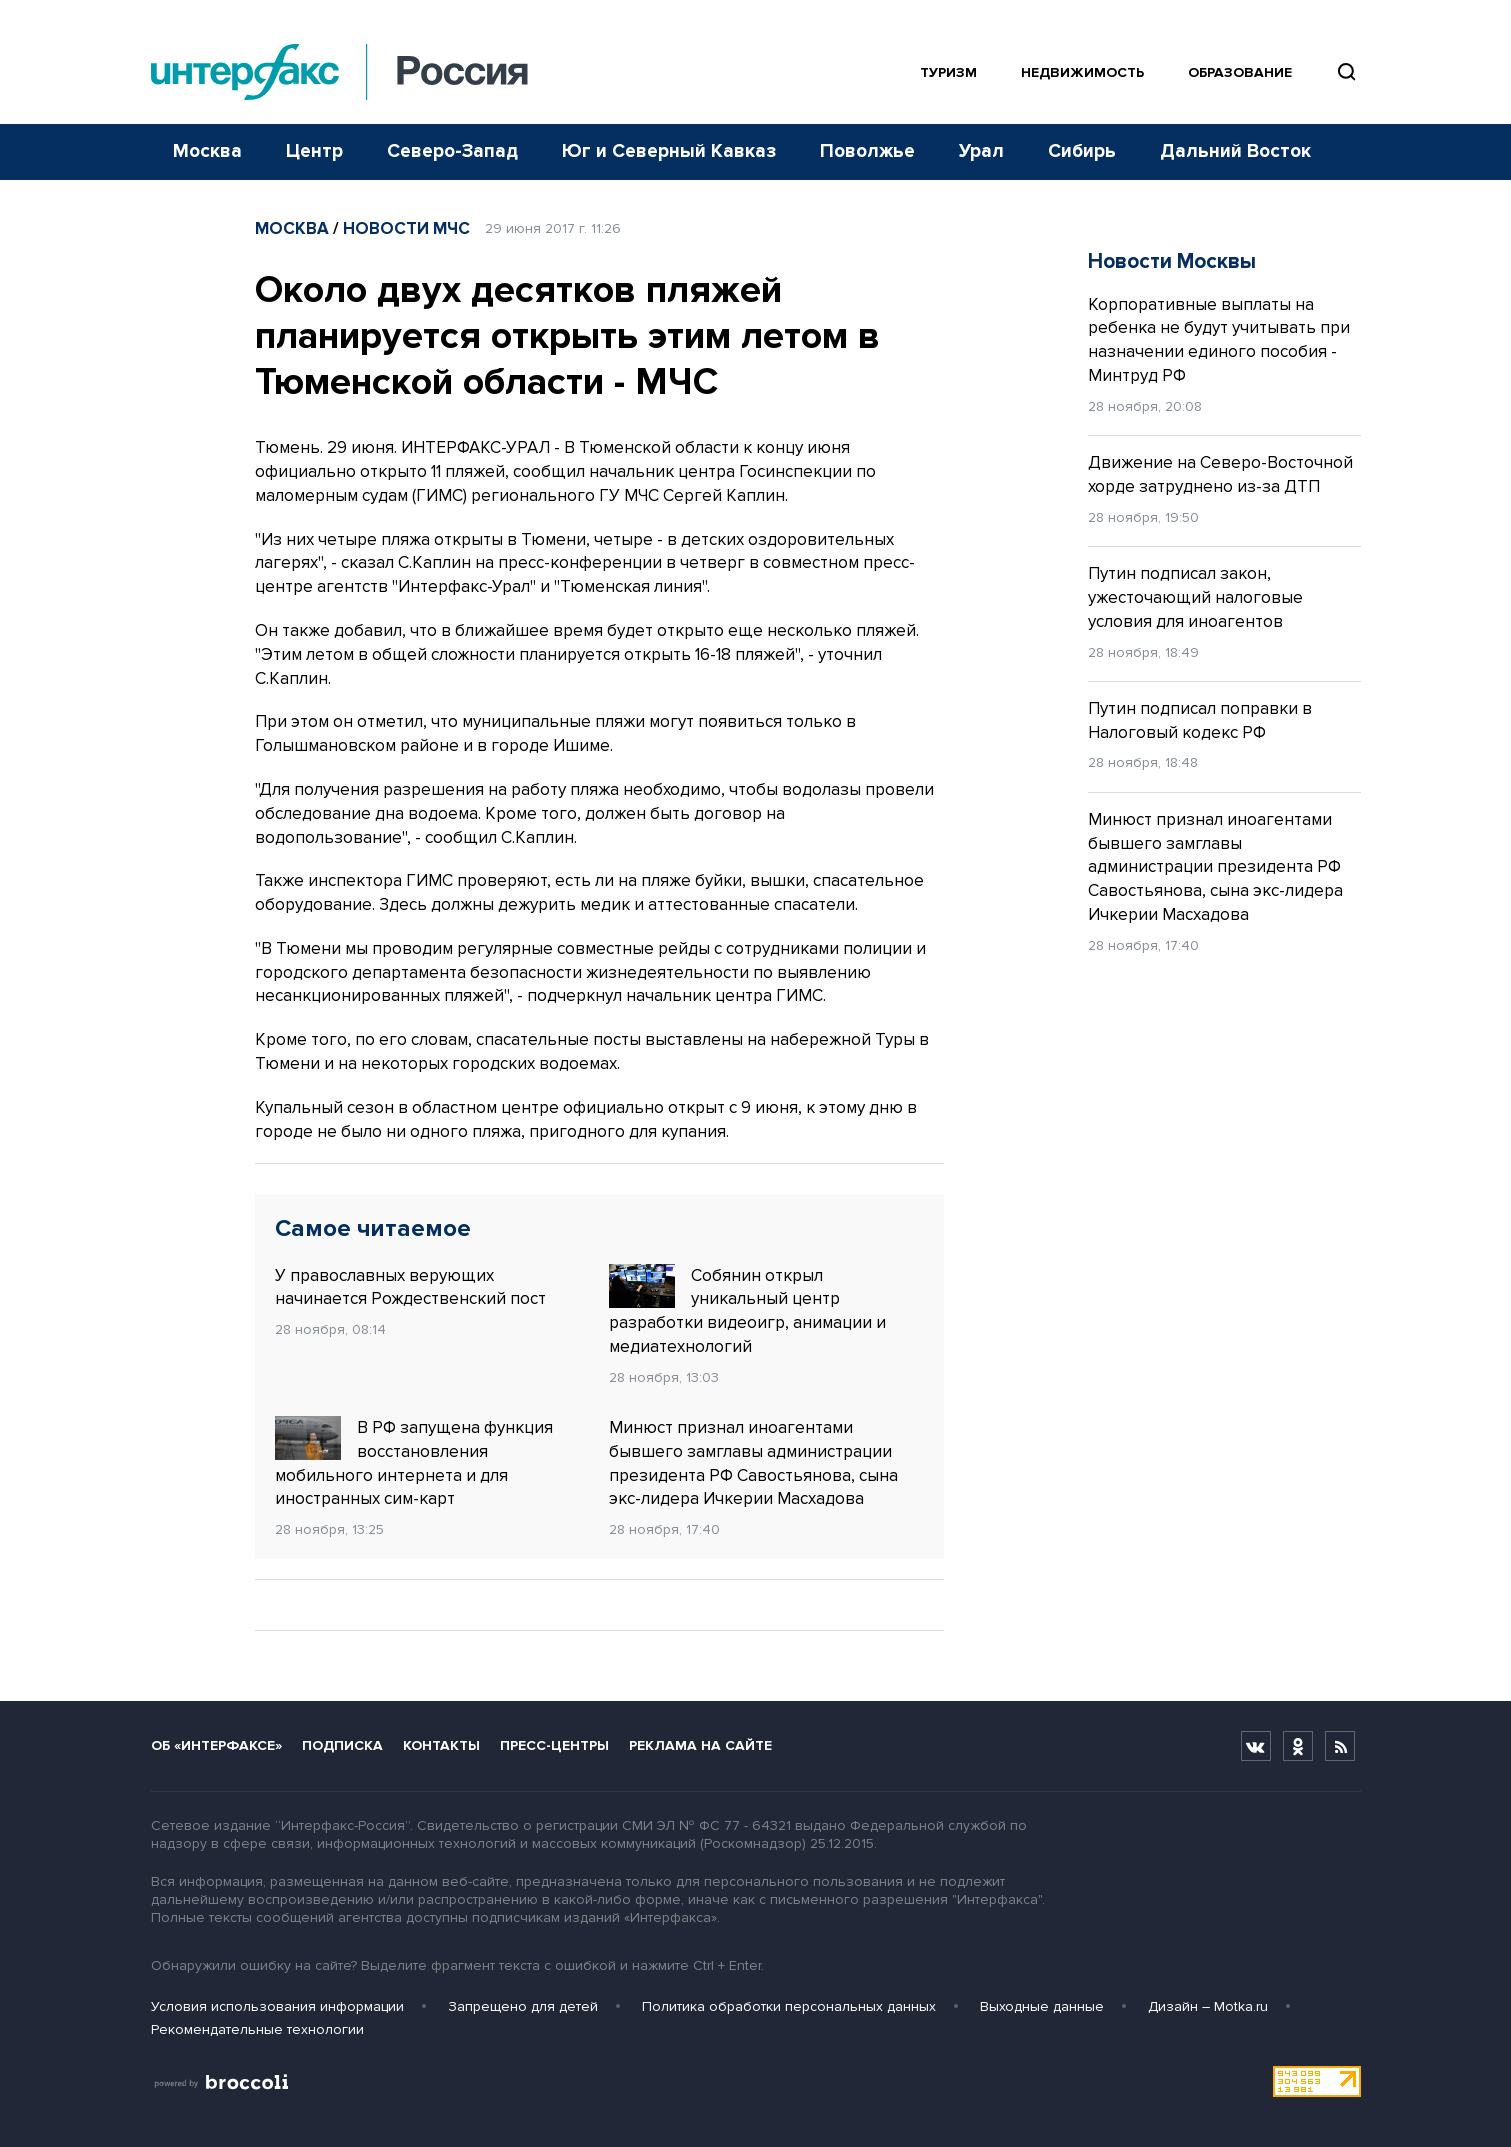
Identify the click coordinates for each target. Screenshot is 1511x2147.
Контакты (441, 1745)
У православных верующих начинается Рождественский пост (410, 1287)
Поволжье (867, 151)
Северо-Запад (452, 151)
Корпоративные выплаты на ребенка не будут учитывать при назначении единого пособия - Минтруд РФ (1219, 340)
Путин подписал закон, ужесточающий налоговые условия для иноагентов (1195, 597)
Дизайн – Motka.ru (1208, 2006)
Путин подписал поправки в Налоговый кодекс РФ (1200, 720)
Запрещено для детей (523, 2006)
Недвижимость (1082, 72)
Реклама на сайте (700, 1745)
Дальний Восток (1235, 151)
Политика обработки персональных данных (789, 2006)
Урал (981, 151)
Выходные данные (1042, 2006)
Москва (207, 151)
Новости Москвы (1172, 261)
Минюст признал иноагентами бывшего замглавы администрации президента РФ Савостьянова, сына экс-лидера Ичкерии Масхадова (753, 1463)
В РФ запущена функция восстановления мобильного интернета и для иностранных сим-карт (414, 1462)
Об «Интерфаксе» (216, 1745)
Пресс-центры (554, 1745)
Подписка (342, 1745)
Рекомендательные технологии (257, 2029)
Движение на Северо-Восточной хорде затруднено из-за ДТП (1220, 474)
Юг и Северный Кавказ (669, 151)
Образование (1240, 72)
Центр (314, 151)
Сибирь (1082, 151)
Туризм (948, 72)
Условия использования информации (277, 2006)
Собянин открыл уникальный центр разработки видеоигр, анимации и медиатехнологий (747, 1310)
